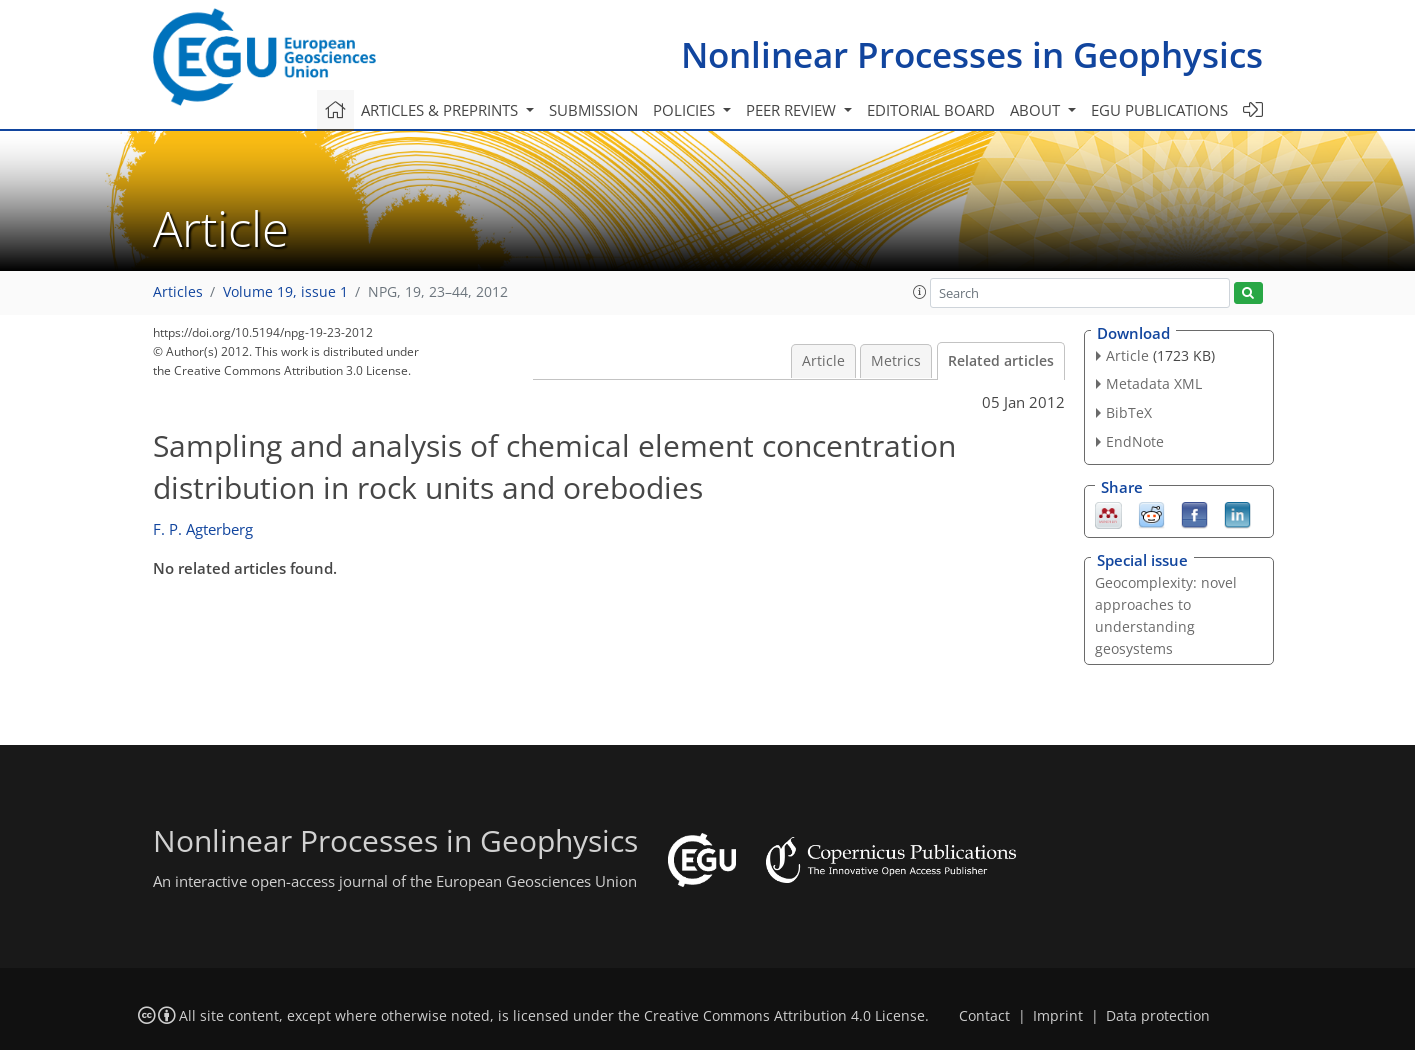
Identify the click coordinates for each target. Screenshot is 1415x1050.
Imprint (1058, 1016)
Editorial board (931, 110)
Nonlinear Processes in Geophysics (972, 54)
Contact (984, 1016)
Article (823, 361)
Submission (593, 110)
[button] (920, 292)
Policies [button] (686, 110)
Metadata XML (1154, 383)
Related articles (1001, 361)
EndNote (1135, 441)
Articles (178, 292)
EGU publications (1159, 110)
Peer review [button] (793, 110)
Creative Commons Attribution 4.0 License (784, 1016)
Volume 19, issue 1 (285, 292)
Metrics (896, 361)
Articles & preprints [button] (441, 110)
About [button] (1037, 110)
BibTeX (1129, 412)
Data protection (1158, 1016)
